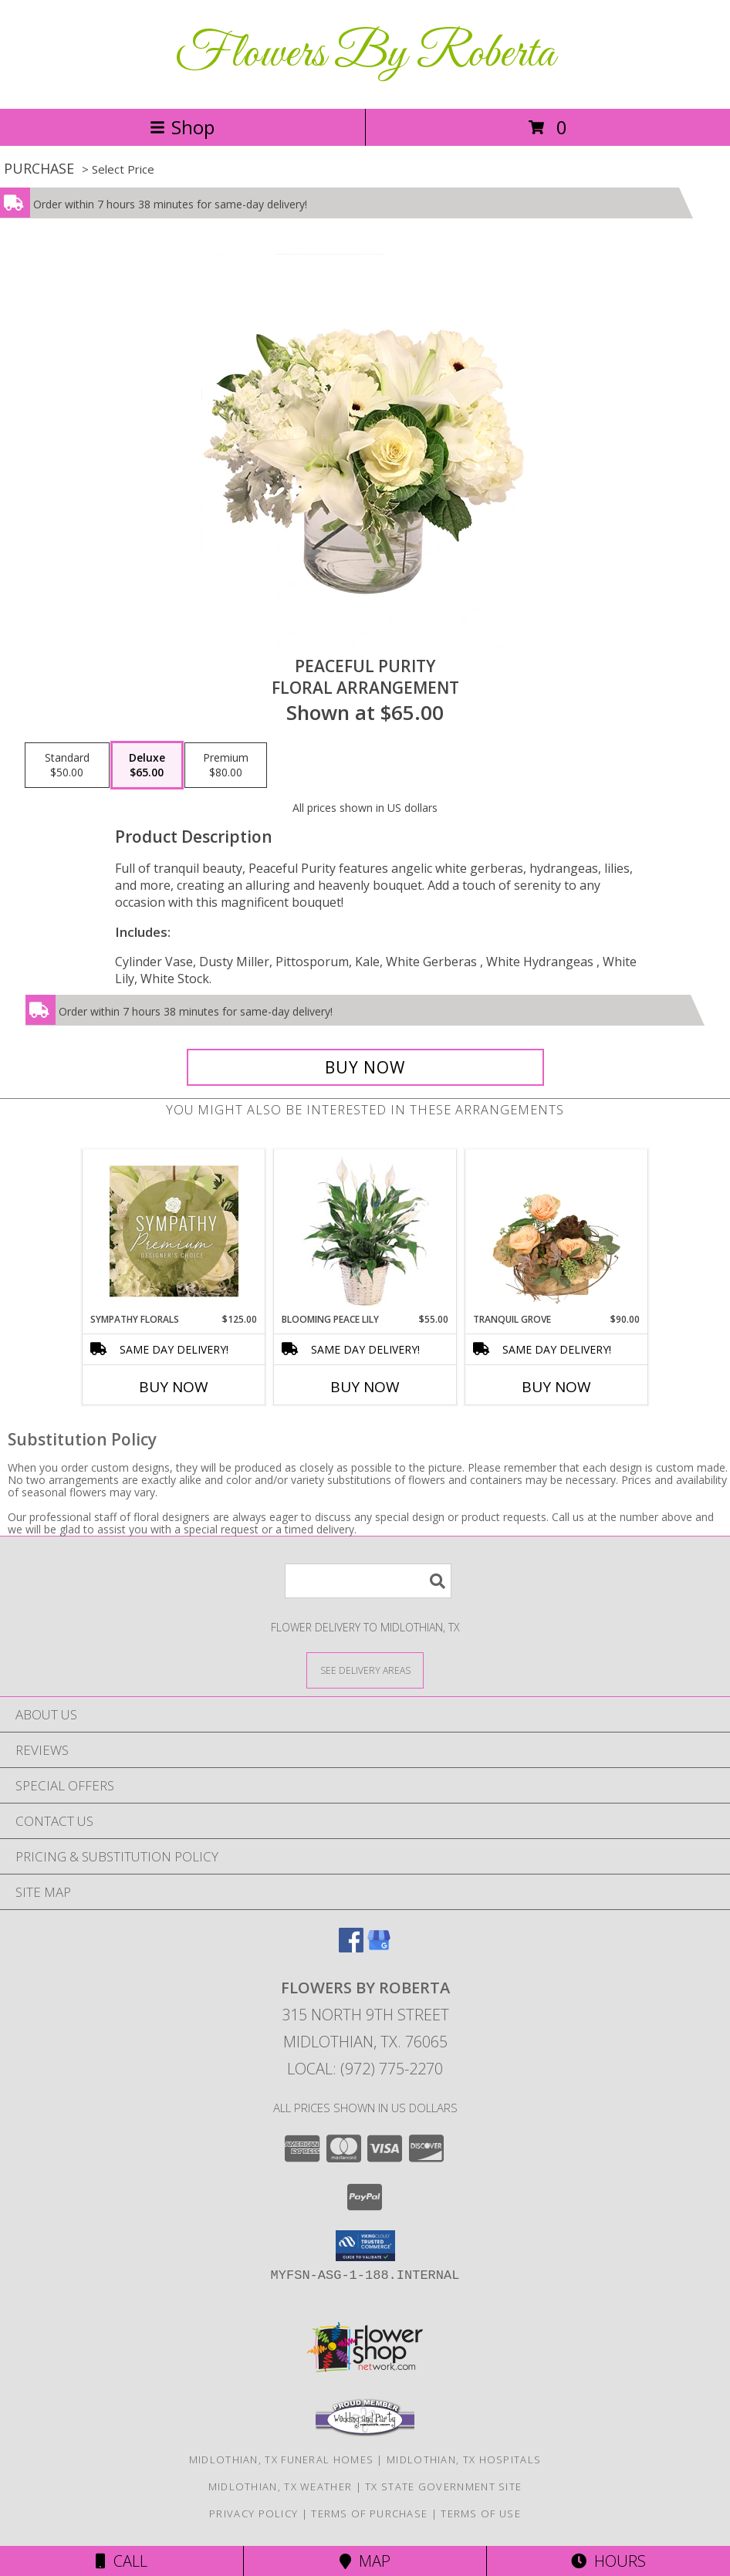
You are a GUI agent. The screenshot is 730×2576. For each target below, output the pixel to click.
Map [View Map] (365, 2561)
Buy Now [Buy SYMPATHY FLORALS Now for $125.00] (173, 1387)
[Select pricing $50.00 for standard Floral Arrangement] (67, 765)
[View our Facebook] (351, 1947)
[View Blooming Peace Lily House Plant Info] (365, 1231)
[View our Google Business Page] (379, 1947)
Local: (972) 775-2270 (365, 2068)
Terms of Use (481, 2513)
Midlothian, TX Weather (280, 2486)
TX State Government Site (443, 2486)
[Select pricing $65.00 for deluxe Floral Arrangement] (147, 765)
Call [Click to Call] (121, 2561)
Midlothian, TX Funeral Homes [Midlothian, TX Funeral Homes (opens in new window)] (281, 2459)
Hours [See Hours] (608, 2561)
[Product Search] (368, 1581)
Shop (182, 127)
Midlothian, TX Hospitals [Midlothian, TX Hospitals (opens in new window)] (464, 2459)
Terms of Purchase (369, 2513)
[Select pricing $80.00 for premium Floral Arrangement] (225, 765)
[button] (365, 2245)
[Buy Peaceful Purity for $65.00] (365, 1067)
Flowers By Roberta (365, 54)
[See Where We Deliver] (365, 1669)
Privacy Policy (253, 2513)
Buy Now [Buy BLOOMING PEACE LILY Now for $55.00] (365, 1387)
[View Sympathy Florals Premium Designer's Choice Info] (174, 1231)
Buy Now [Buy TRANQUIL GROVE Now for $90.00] (556, 1387)
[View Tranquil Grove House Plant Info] (556, 1231)
